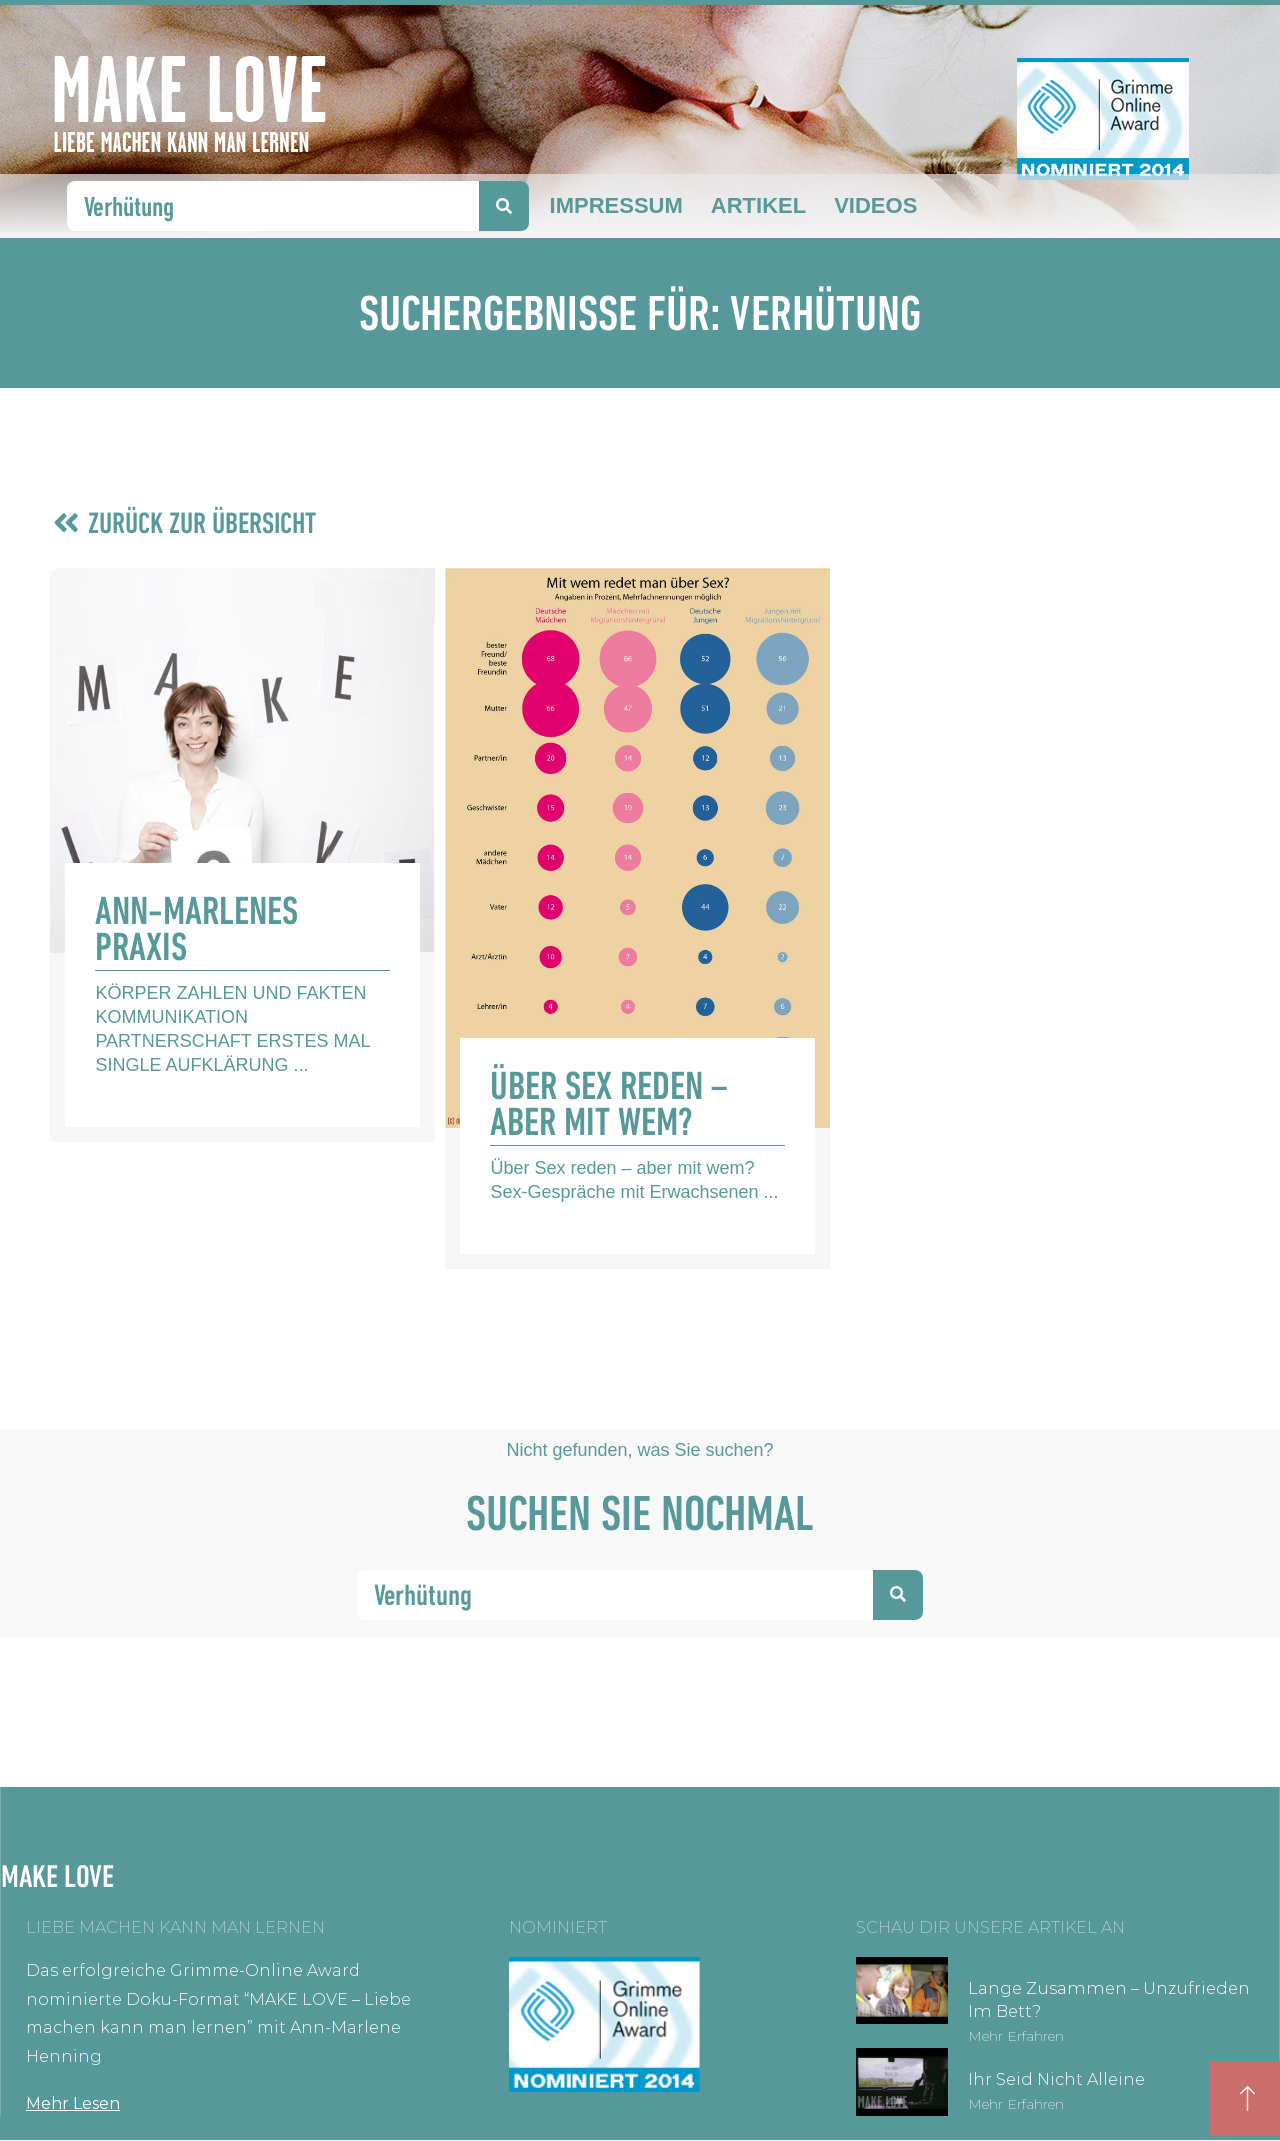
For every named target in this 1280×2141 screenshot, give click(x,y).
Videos (875, 205)
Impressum (616, 205)
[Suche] (504, 206)
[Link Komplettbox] (242, 855)
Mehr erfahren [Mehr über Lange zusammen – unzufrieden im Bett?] (1016, 2036)
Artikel (758, 205)
